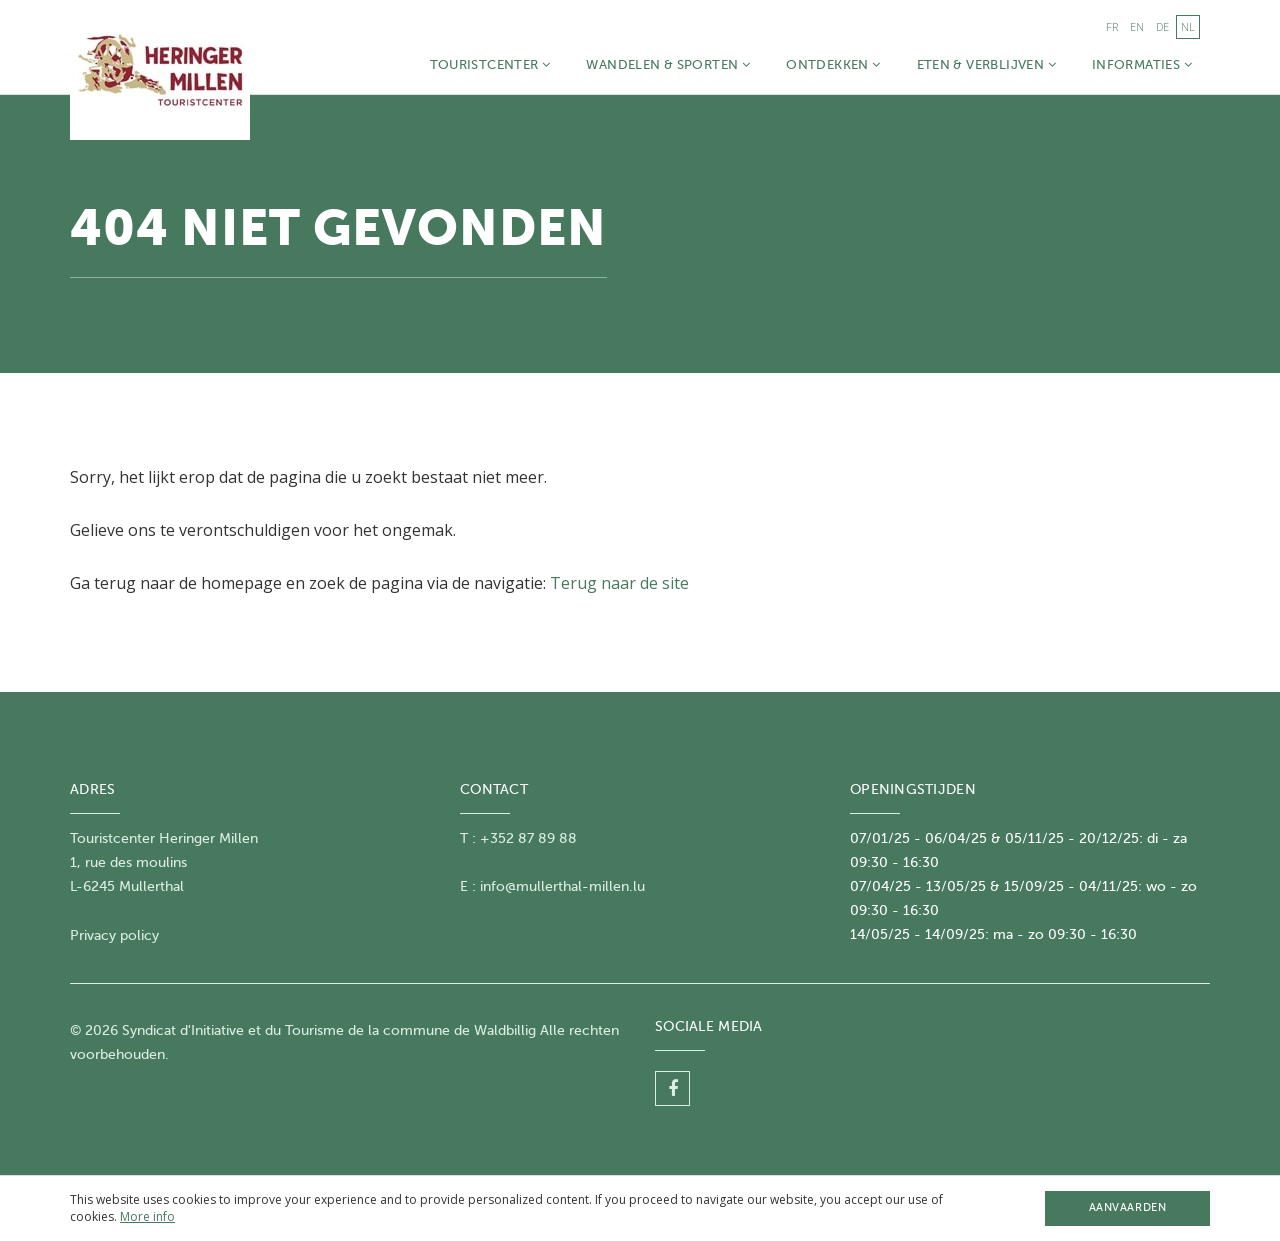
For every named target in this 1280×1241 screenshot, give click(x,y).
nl (1188, 26)
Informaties (1142, 64)
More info (147, 1216)
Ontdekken (833, 64)
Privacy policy (114, 935)
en (1137, 26)
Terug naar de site (619, 583)
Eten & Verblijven (986, 64)
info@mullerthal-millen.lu (562, 886)
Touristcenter (490, 64)
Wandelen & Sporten (668, 64)
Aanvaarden (1127, 1207)
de (1162, 26)
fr (1112, 26)
